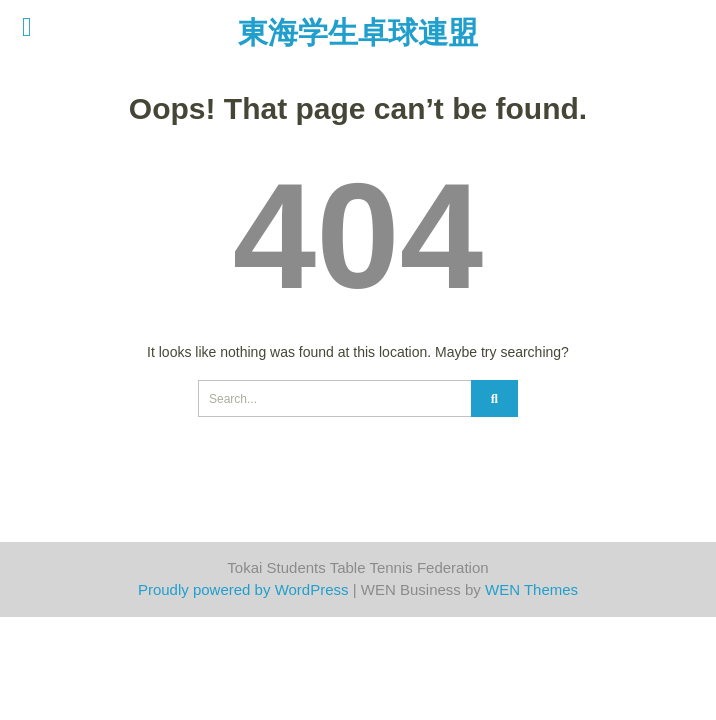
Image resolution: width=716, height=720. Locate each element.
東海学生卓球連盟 (358, 32)
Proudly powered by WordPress (243, 589)
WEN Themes (531, 589)
